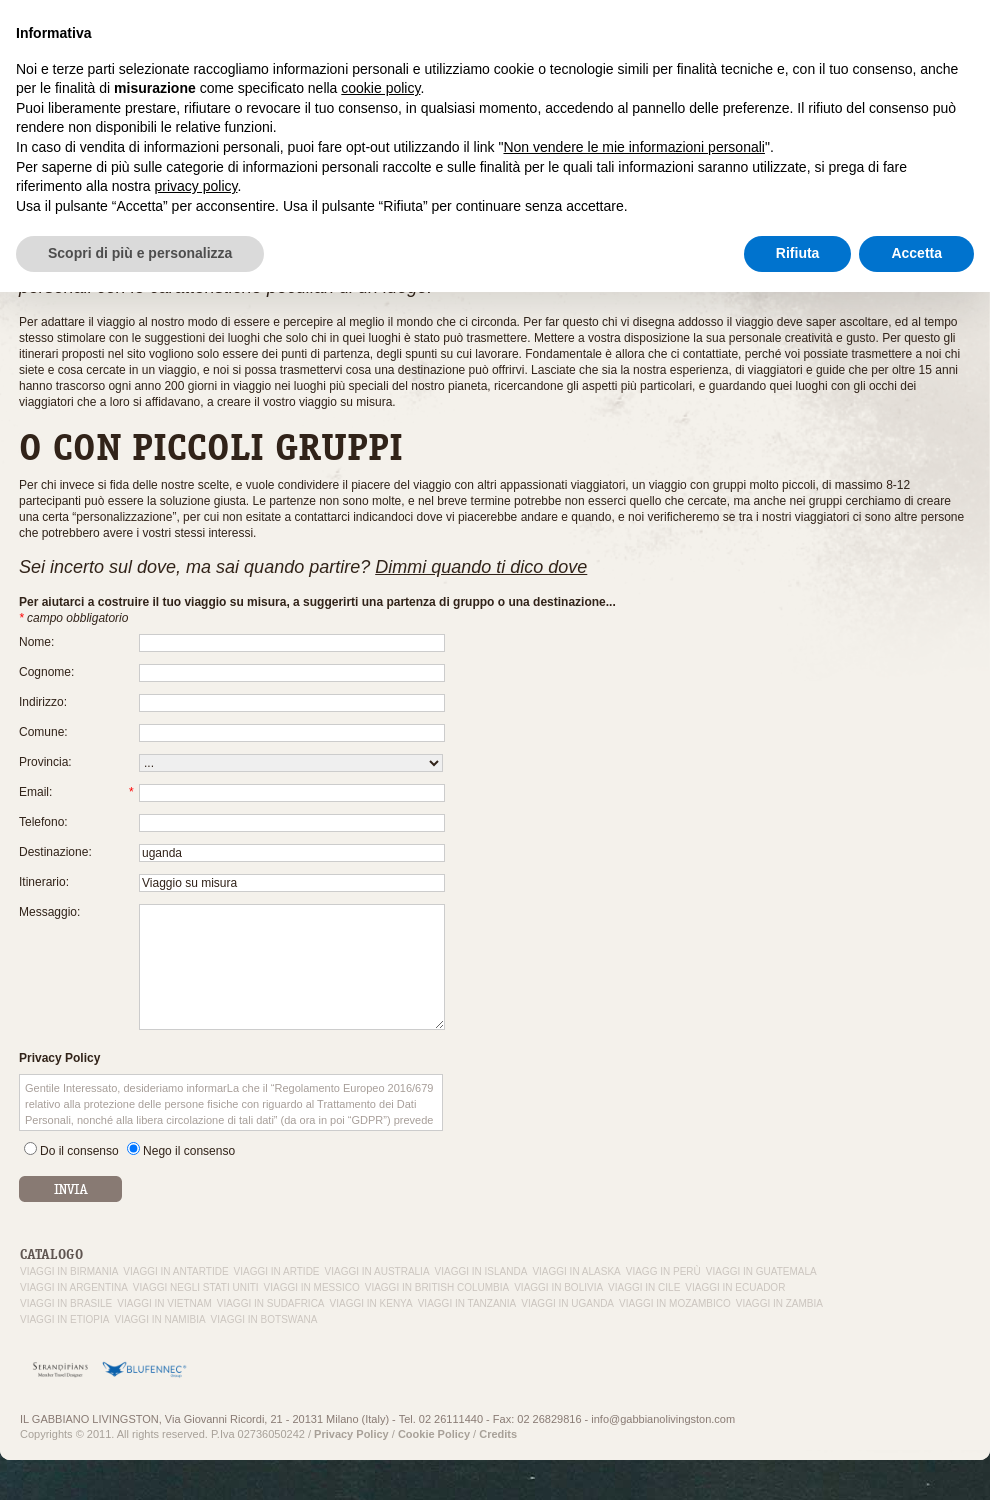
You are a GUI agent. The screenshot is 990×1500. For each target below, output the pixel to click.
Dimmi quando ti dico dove (481, 567)
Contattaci (853, 49)
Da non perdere (938, 49)
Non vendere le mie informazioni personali (633, 1355)
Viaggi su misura (713, 49)
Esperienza (622, 49)
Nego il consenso (189, 1151)
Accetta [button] (916, 1461)
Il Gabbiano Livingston (516, 49)
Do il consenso (79, 1151)
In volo (791, 49)
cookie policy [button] (380, 1296)
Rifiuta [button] (798, 1461)
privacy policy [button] (196, 1394)
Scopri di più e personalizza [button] (140, 1461)
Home (33, 180)
